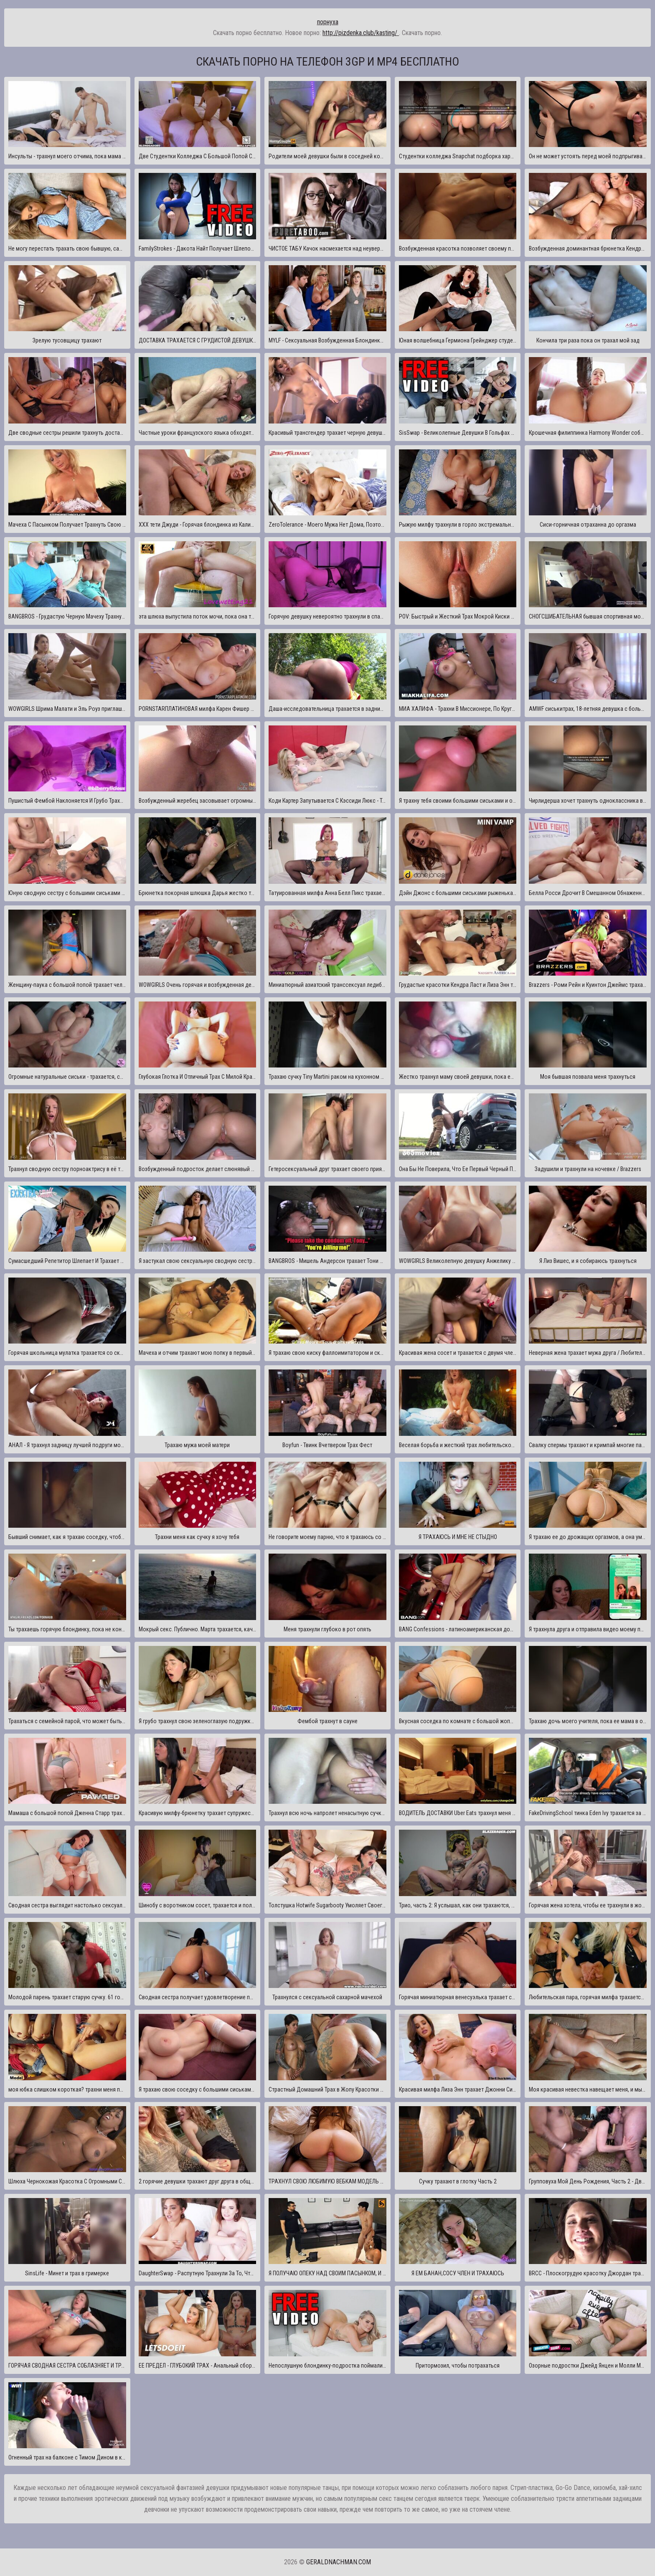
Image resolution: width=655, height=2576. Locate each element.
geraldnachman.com (338, 2562)
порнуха (327, 22)
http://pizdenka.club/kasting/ (360, 33)
